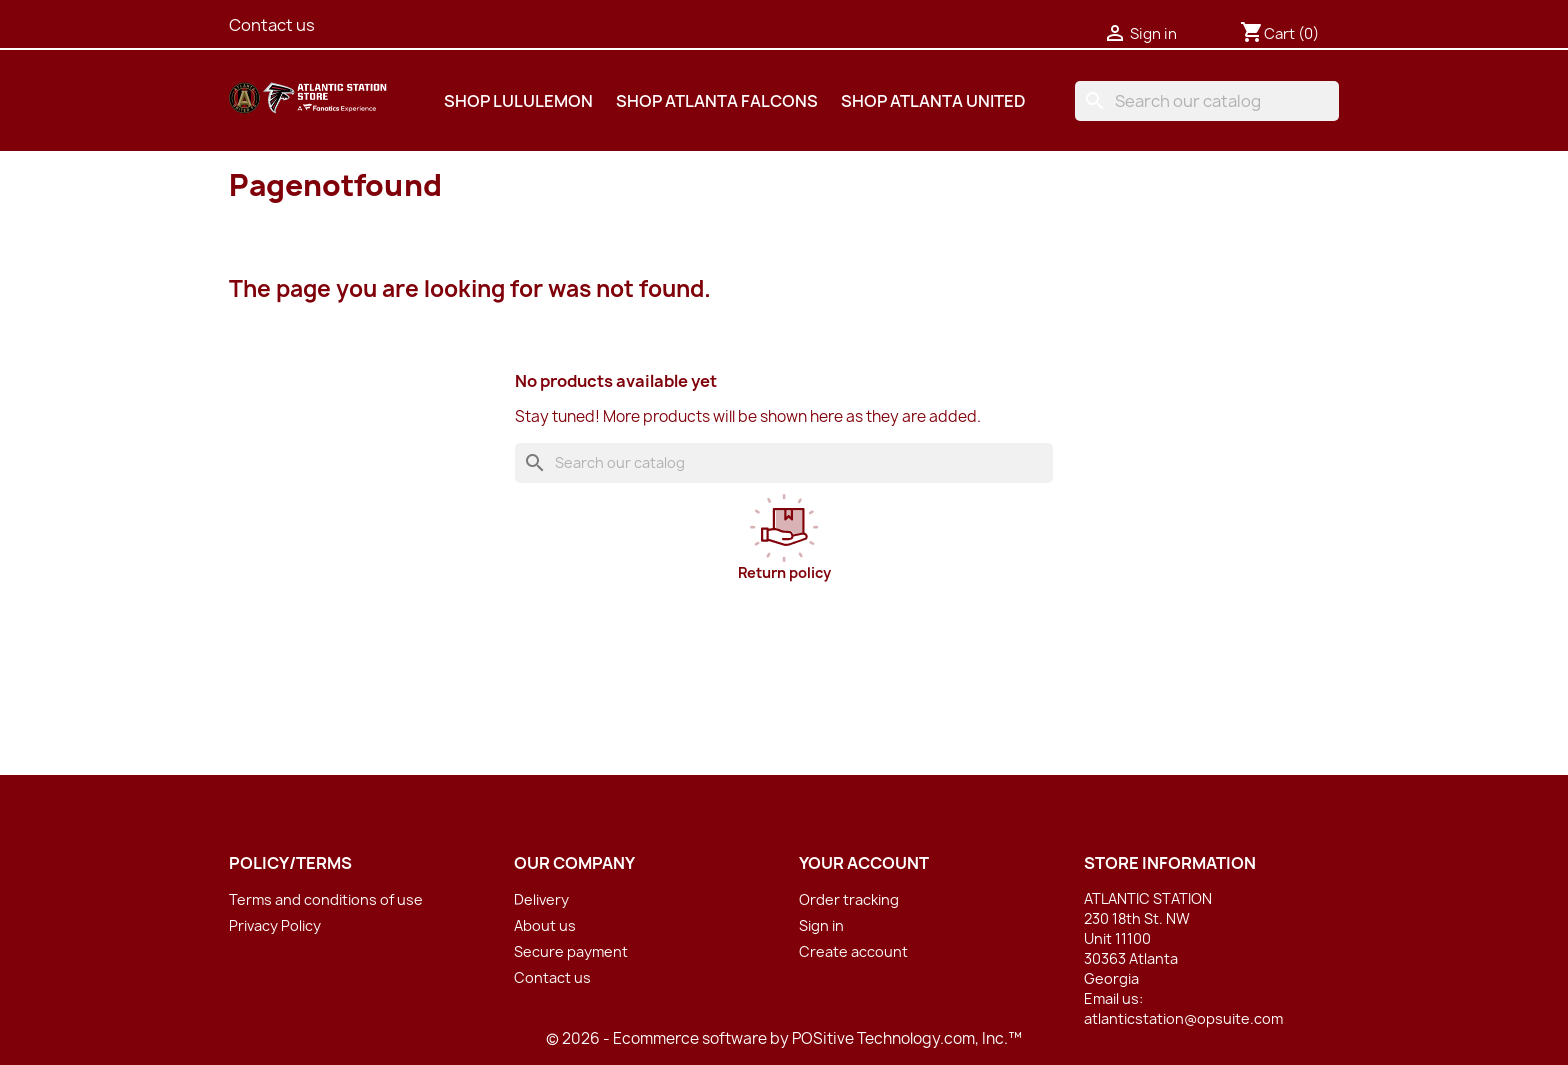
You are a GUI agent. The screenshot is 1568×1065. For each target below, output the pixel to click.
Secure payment (571, 951)
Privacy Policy (275, 925)
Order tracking (849, 899)
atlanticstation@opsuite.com (1183, 1018)
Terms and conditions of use (326, 899)
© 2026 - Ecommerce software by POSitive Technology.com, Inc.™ (784, 1038)
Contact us (272, 25)
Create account (853, 951)
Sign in (821, 925)
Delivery (541, 899)
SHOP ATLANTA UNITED (933, 101)
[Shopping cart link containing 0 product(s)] (1279, 34)
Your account (864, 863)
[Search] (1207, 101)
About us (545, 925)
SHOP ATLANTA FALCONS (717, 101)
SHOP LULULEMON (518, 101)
